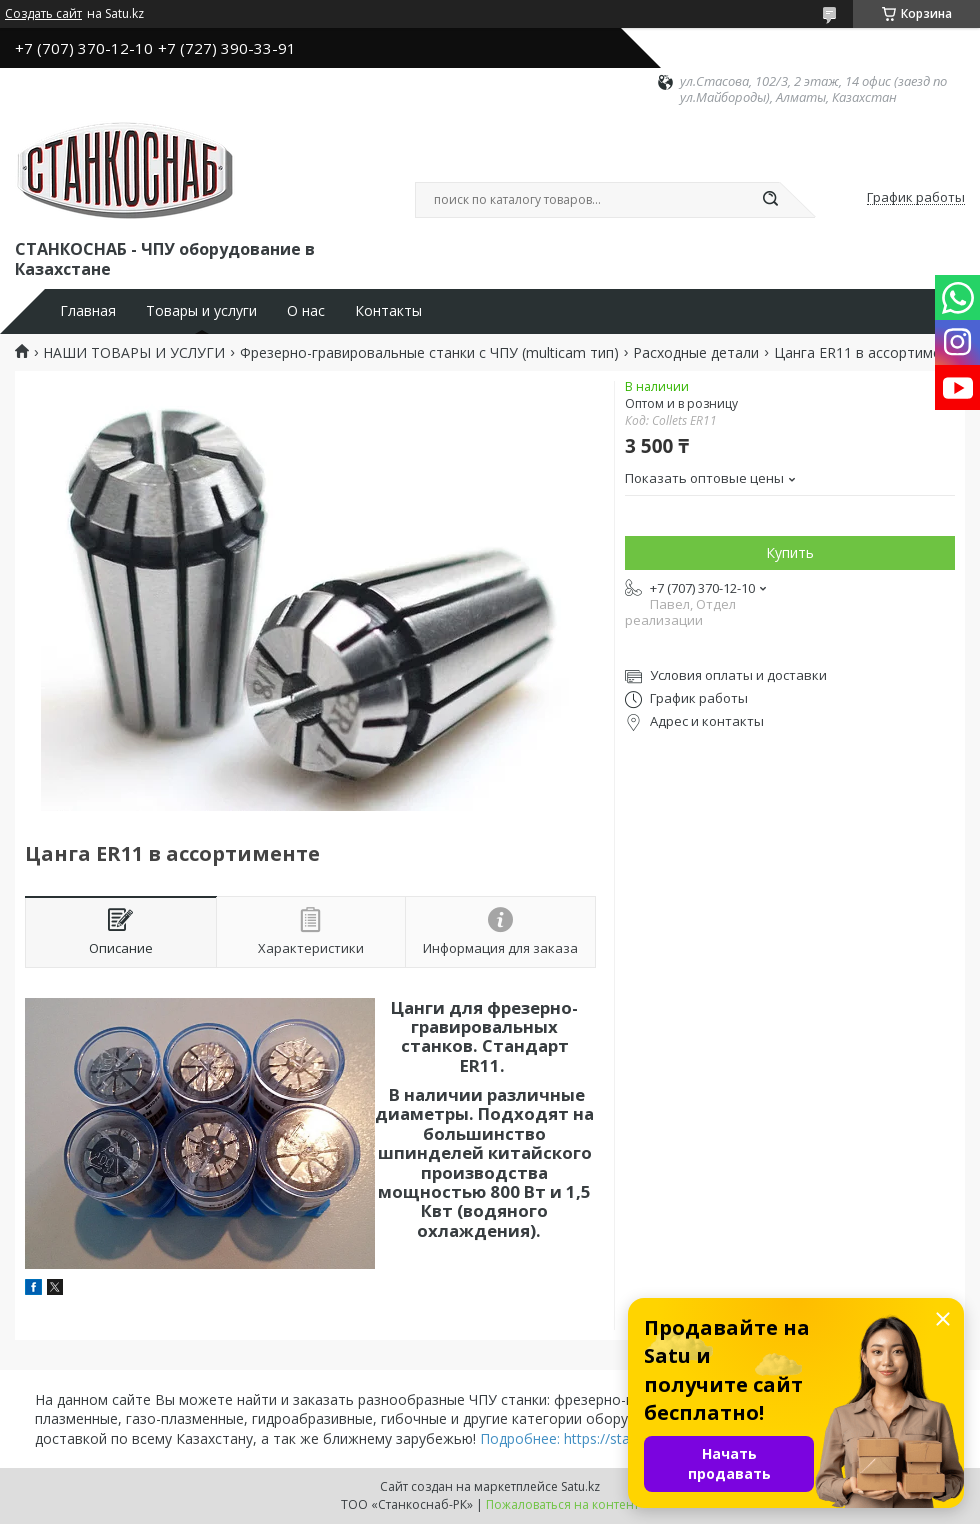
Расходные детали (696, 353)
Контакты (388, 311)
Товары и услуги (201, 311)
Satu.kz (580, 1486)
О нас (306, 311)
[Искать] (770, 200)
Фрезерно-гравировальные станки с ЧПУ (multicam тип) (429, 353)
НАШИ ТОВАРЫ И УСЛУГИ (134, 353)
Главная (88, 311)
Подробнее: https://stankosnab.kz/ (593, 1438)
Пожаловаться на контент (562, 1504)
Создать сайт (43, 14)
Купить (790, 552)
